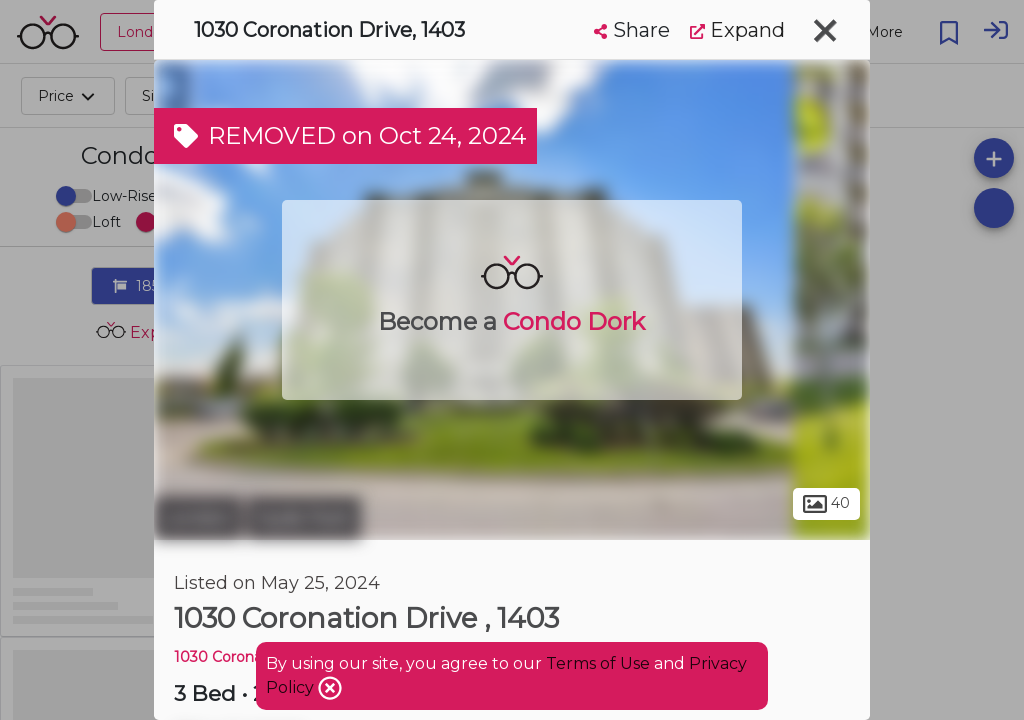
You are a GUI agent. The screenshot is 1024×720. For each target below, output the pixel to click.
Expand (737, 30)
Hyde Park (304, 518)
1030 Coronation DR (245, 657)
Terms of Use (598, 663)
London (198, 518)
